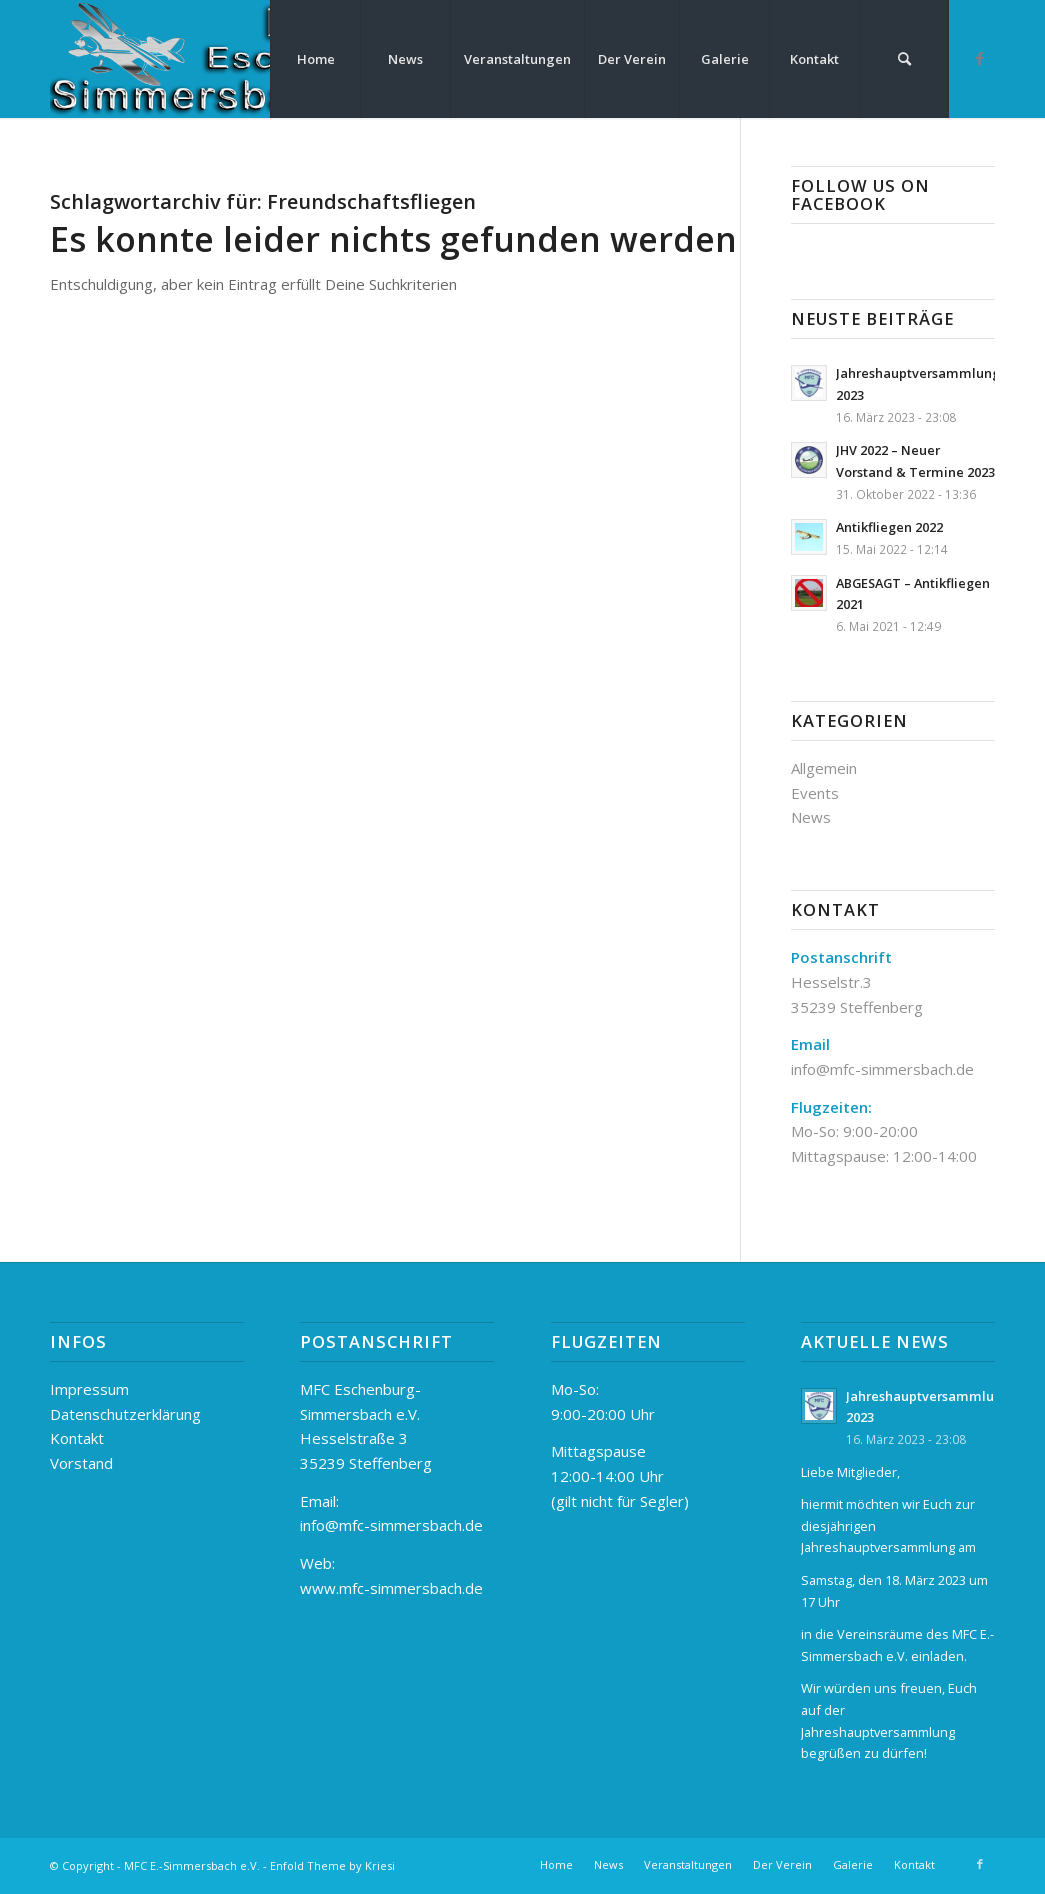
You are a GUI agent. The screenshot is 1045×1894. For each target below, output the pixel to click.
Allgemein (824, 768)
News (811, 817)
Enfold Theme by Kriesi (332, 1865)
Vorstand (81, 1463)
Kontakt (77, 1438)
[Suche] (904, 59)
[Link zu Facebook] (980, 58)
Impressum (89, 1389)
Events (815, 793)
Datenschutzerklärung (125, 1414)
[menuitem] (315, 59)
